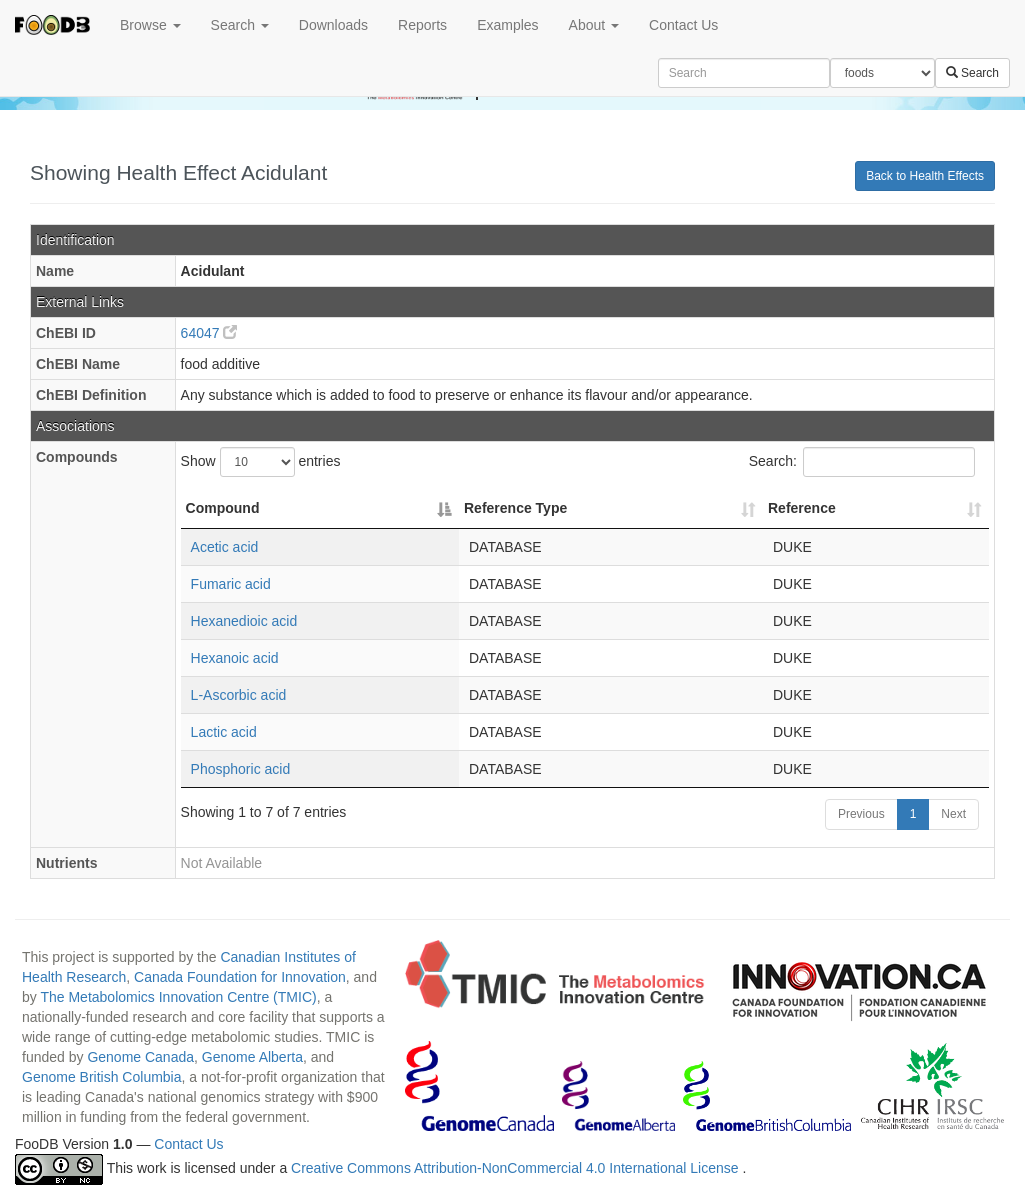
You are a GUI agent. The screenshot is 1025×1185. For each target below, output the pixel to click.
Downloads (333, 25)
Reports (422, 25)
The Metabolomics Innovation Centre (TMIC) (178, 997)
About (594, 25)
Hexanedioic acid (244, 621)
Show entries (261, 462)
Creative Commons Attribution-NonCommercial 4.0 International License (516, 1169)
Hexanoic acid (235, 658)
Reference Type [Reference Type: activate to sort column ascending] (515, 508)
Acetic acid (225, 547)
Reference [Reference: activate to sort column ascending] (802, 508)
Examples (507, 25)
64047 (209, 333)
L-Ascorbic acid (239, 695)
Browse (150, 25)
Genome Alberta (252, 1057)
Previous (861, 814)
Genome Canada (140, 1057)
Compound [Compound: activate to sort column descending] (223, 508)
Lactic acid (224, 732)
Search (240, 25)
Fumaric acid (231, 584)
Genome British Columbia (102, 1077)
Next (953, 814)
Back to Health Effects (925, 176)
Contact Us (683, 25)
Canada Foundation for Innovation (240, 977)
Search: (862, 462)
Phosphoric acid (241, 769)
